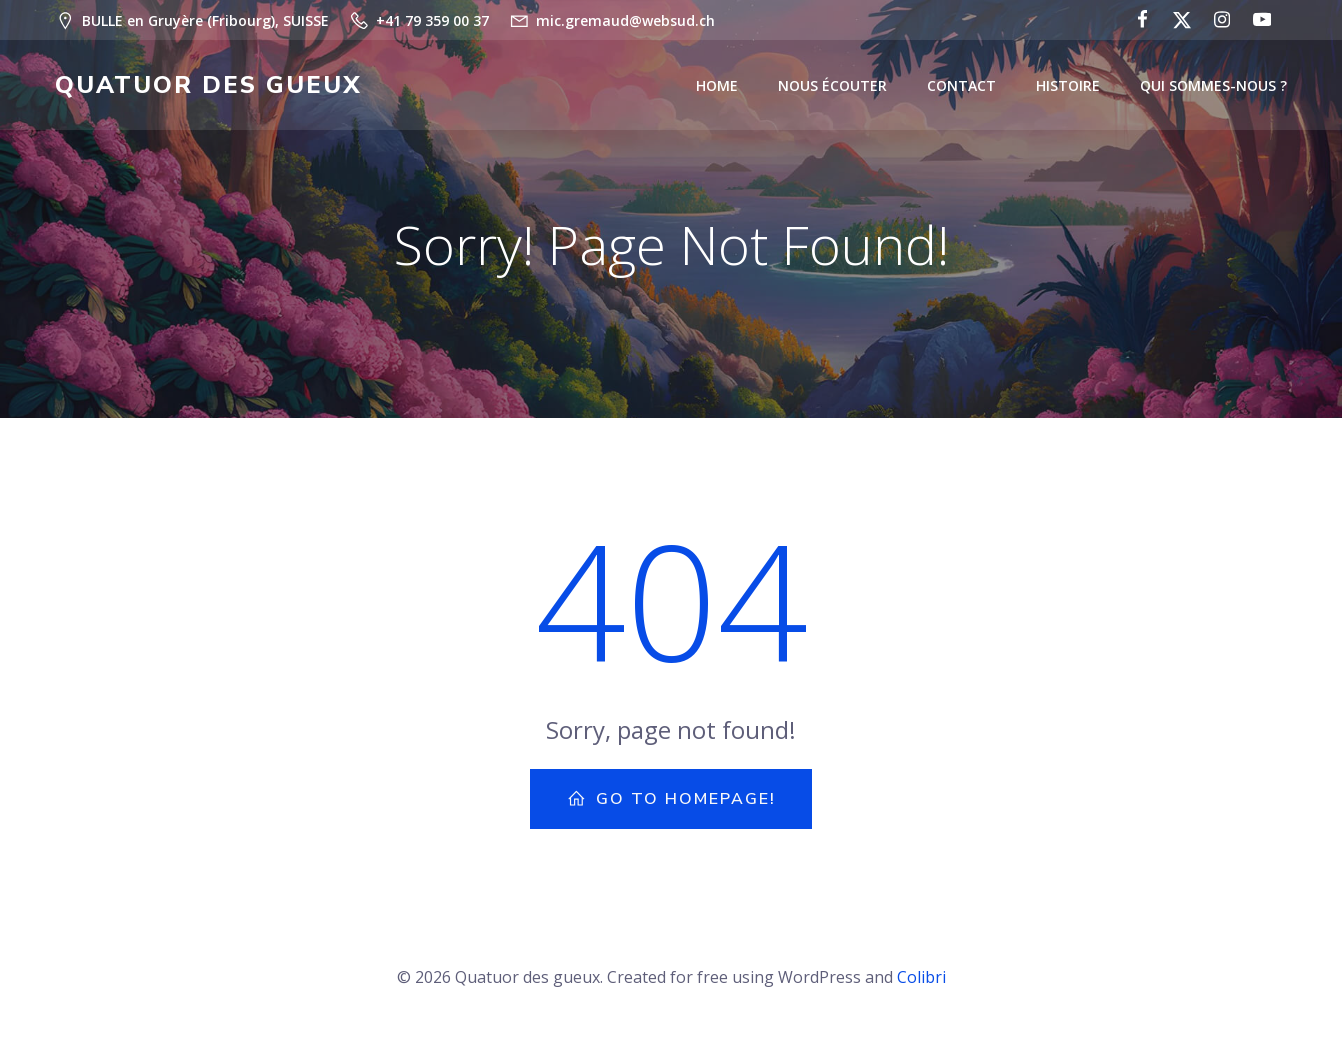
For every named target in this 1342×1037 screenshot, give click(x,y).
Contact (961, 85)
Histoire (1068, 85)
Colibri (921, 977)
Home (717, 85)
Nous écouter (832, 85)
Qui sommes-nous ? (1213, 85)
